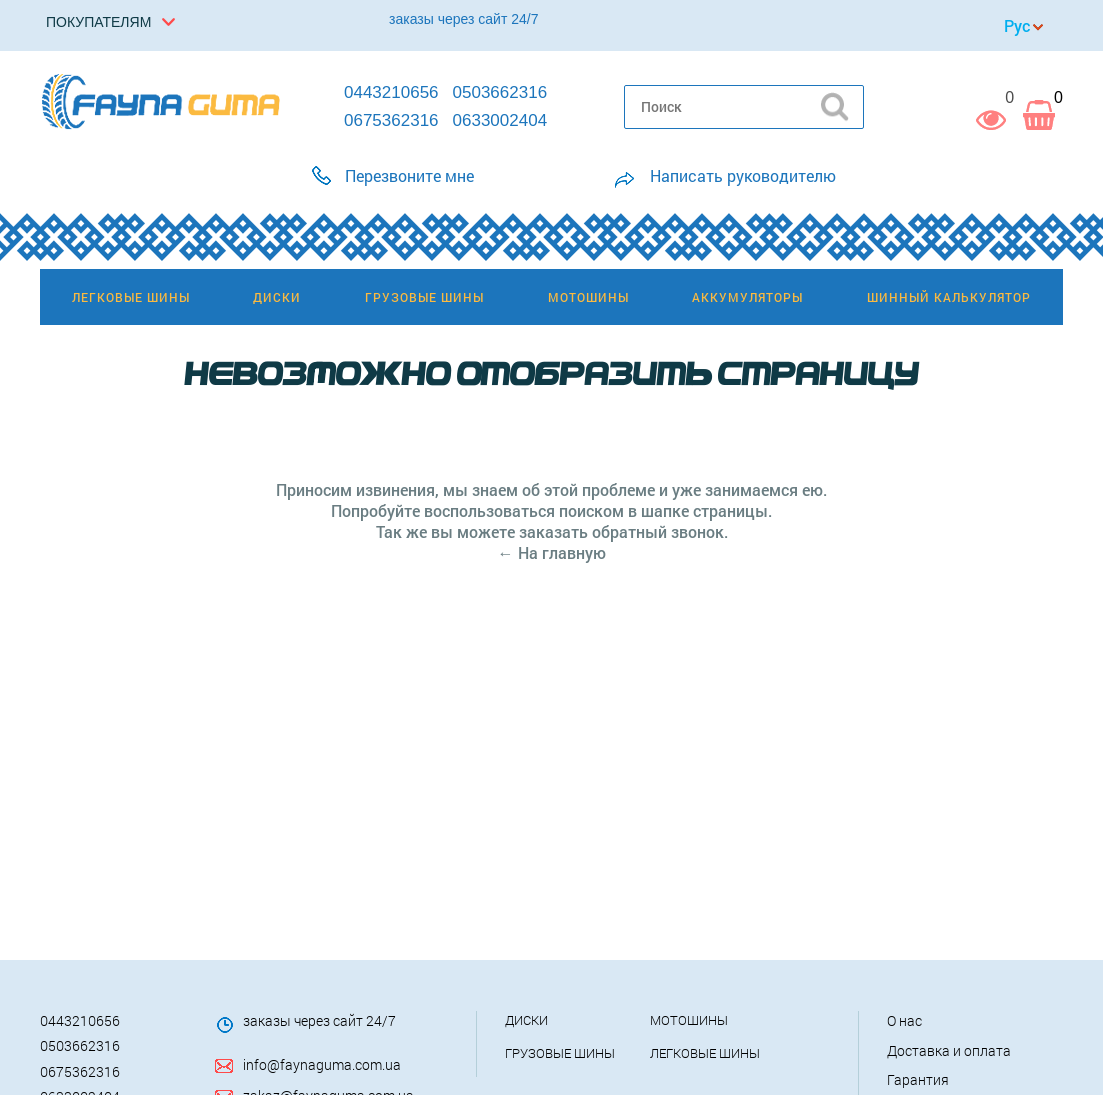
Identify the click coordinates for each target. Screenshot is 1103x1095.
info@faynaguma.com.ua (322, 1064)
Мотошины (689, 1020)
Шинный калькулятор (949, 297)
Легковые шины (705, 1053)
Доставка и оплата (949, 1050)
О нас (904, 1020)
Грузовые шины (560, 1053)
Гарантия (918, 1079)
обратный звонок (658, 531)
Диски (526, 1020)
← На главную (552, 552)
